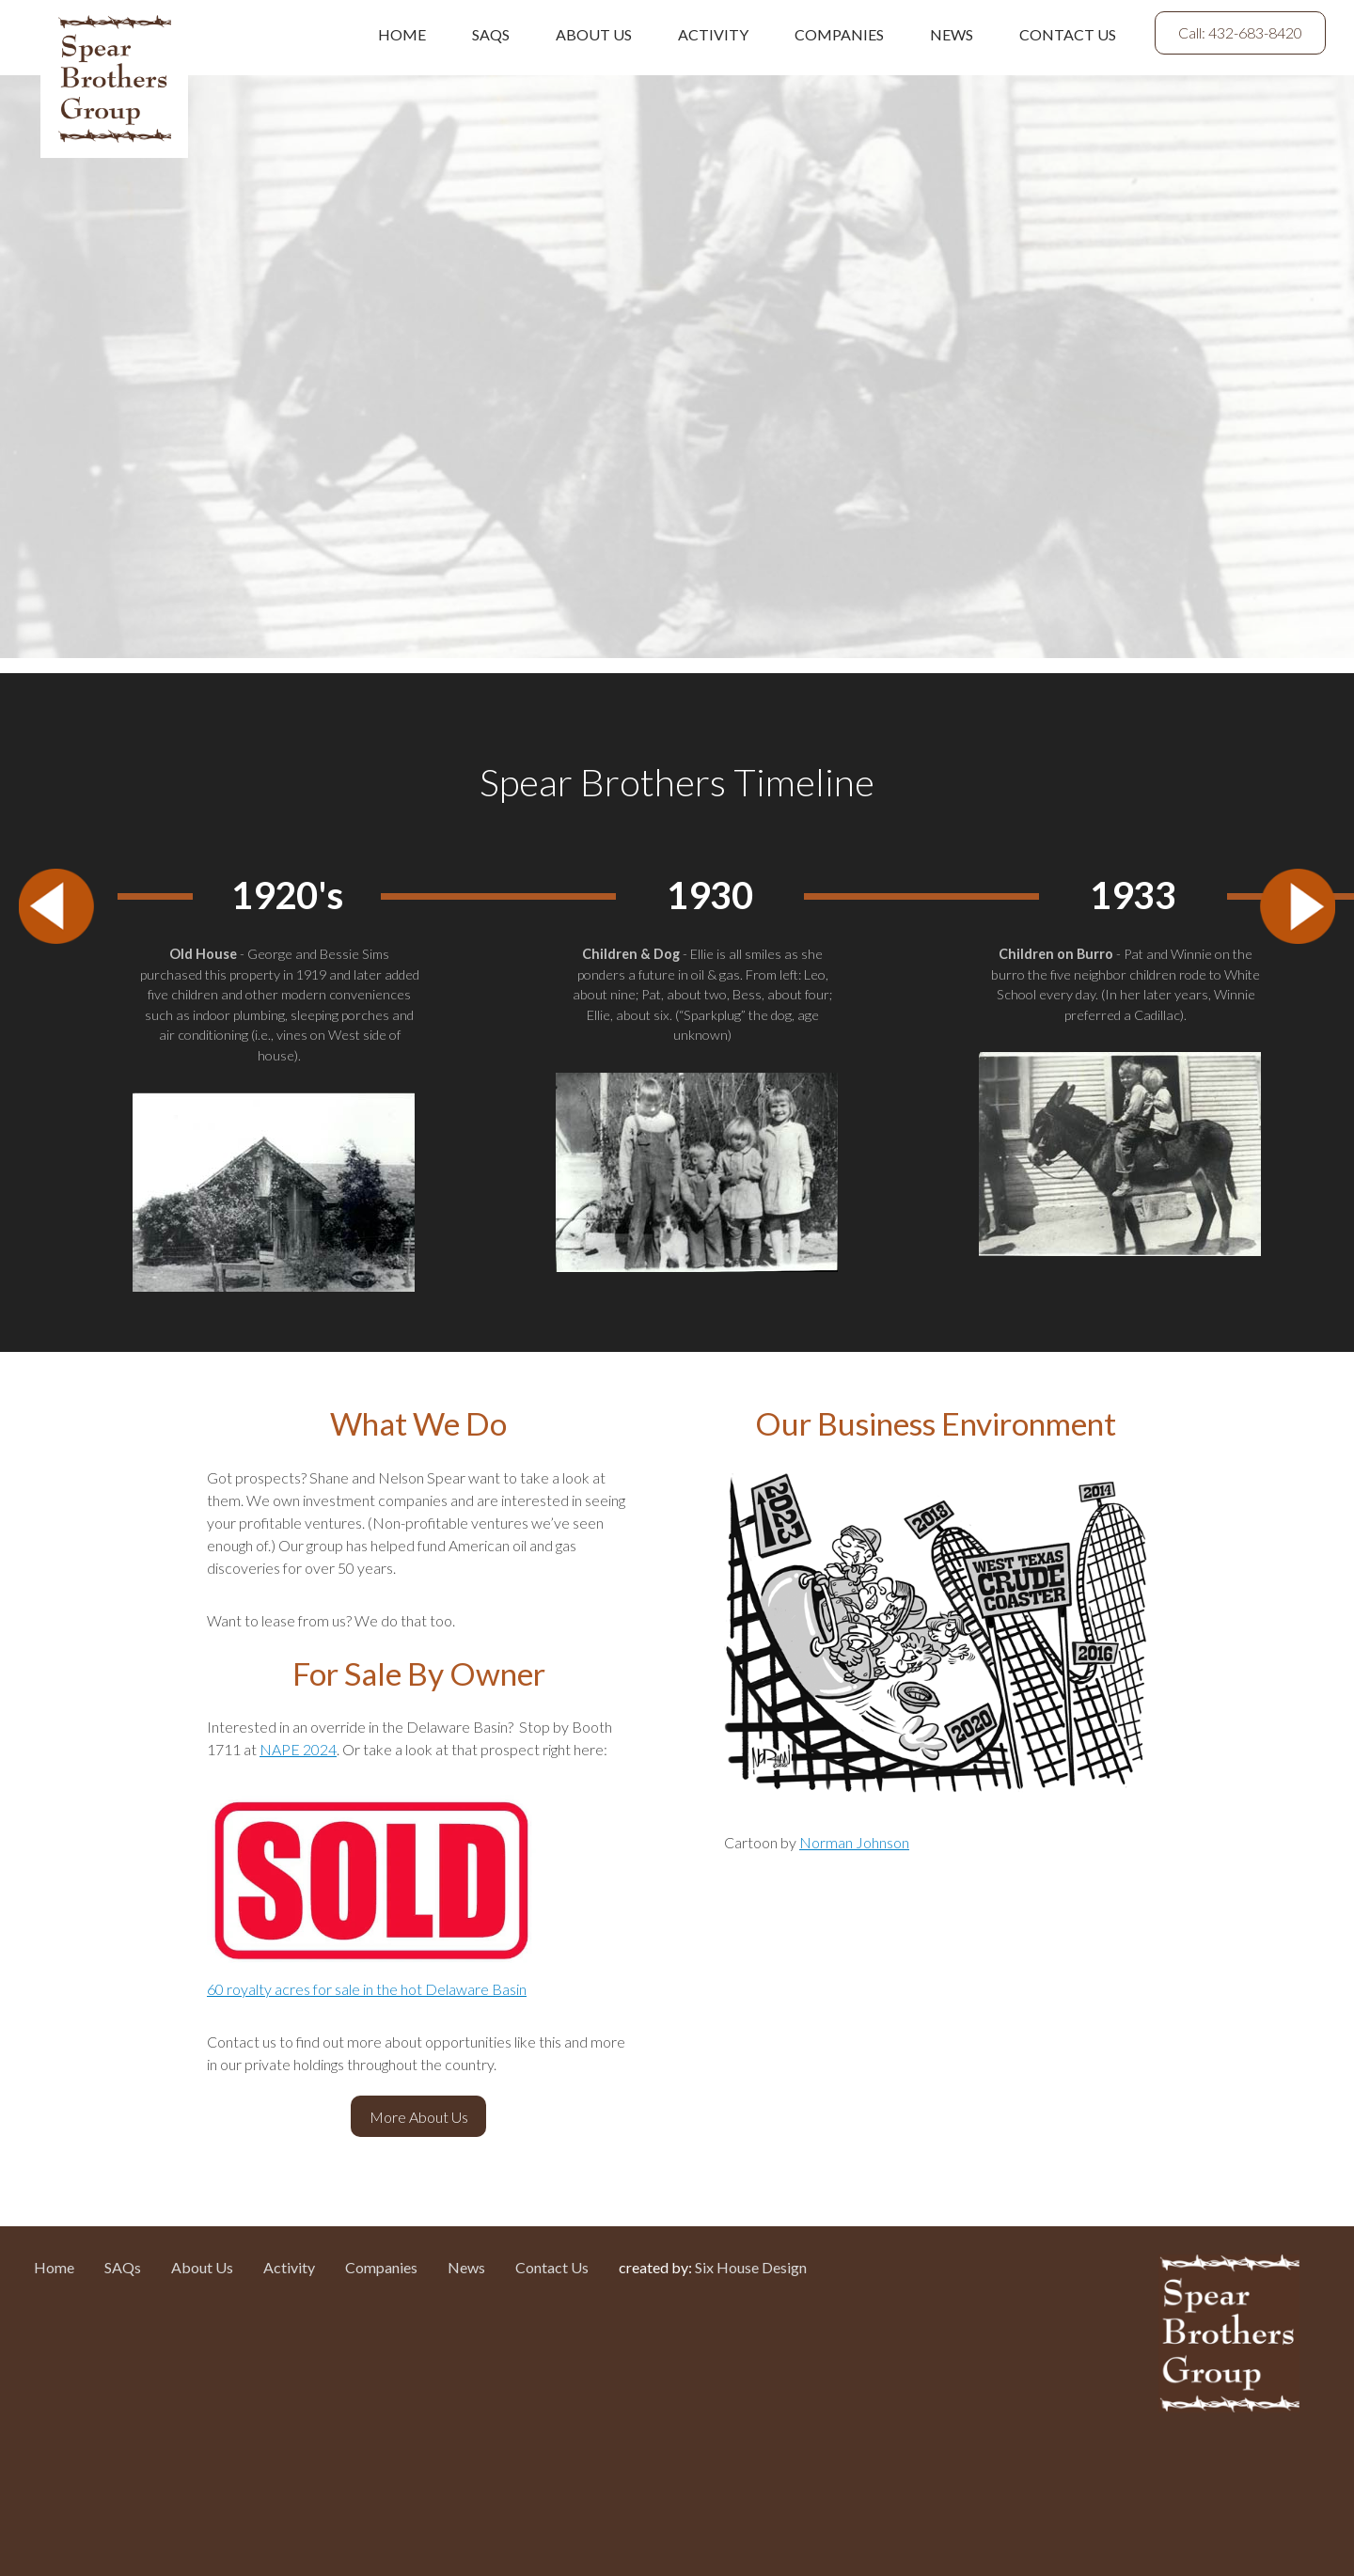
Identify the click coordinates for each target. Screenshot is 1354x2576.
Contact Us (1067, 34)
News (951, 34)
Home (402, 34)
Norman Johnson (854, 1842)
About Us (594, 34)
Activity (713, 34)
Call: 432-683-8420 (1240, 32)
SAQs (491, 34)
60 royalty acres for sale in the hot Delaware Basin (367, 1989)
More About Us (419, 2117)
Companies (839, 34)
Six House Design (751, 2267)
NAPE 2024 (298, 1749)
